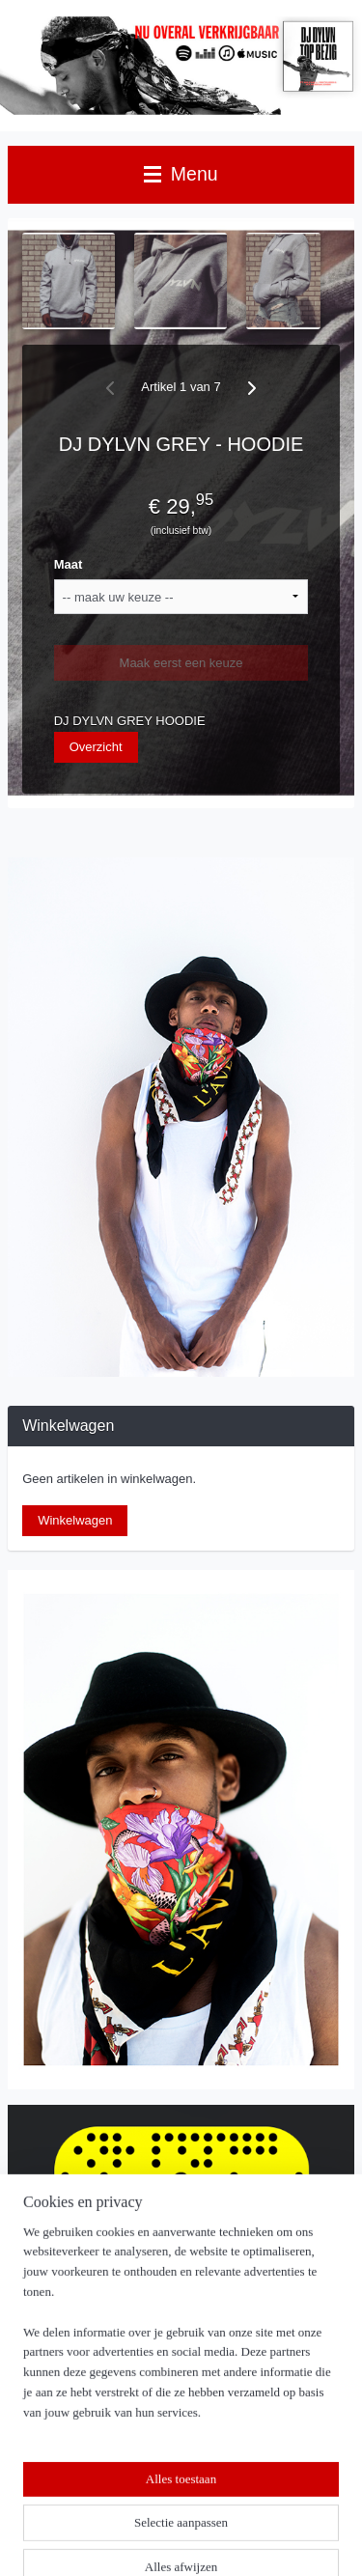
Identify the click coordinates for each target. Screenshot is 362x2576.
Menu (180, 173)
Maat (68, 564)
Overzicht (96, 747)
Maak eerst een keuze (181, 663)
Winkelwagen (75, 1520)
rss (191, 2508)
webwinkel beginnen (255, 2508)
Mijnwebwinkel (187, 2540)
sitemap (158, 2508)
